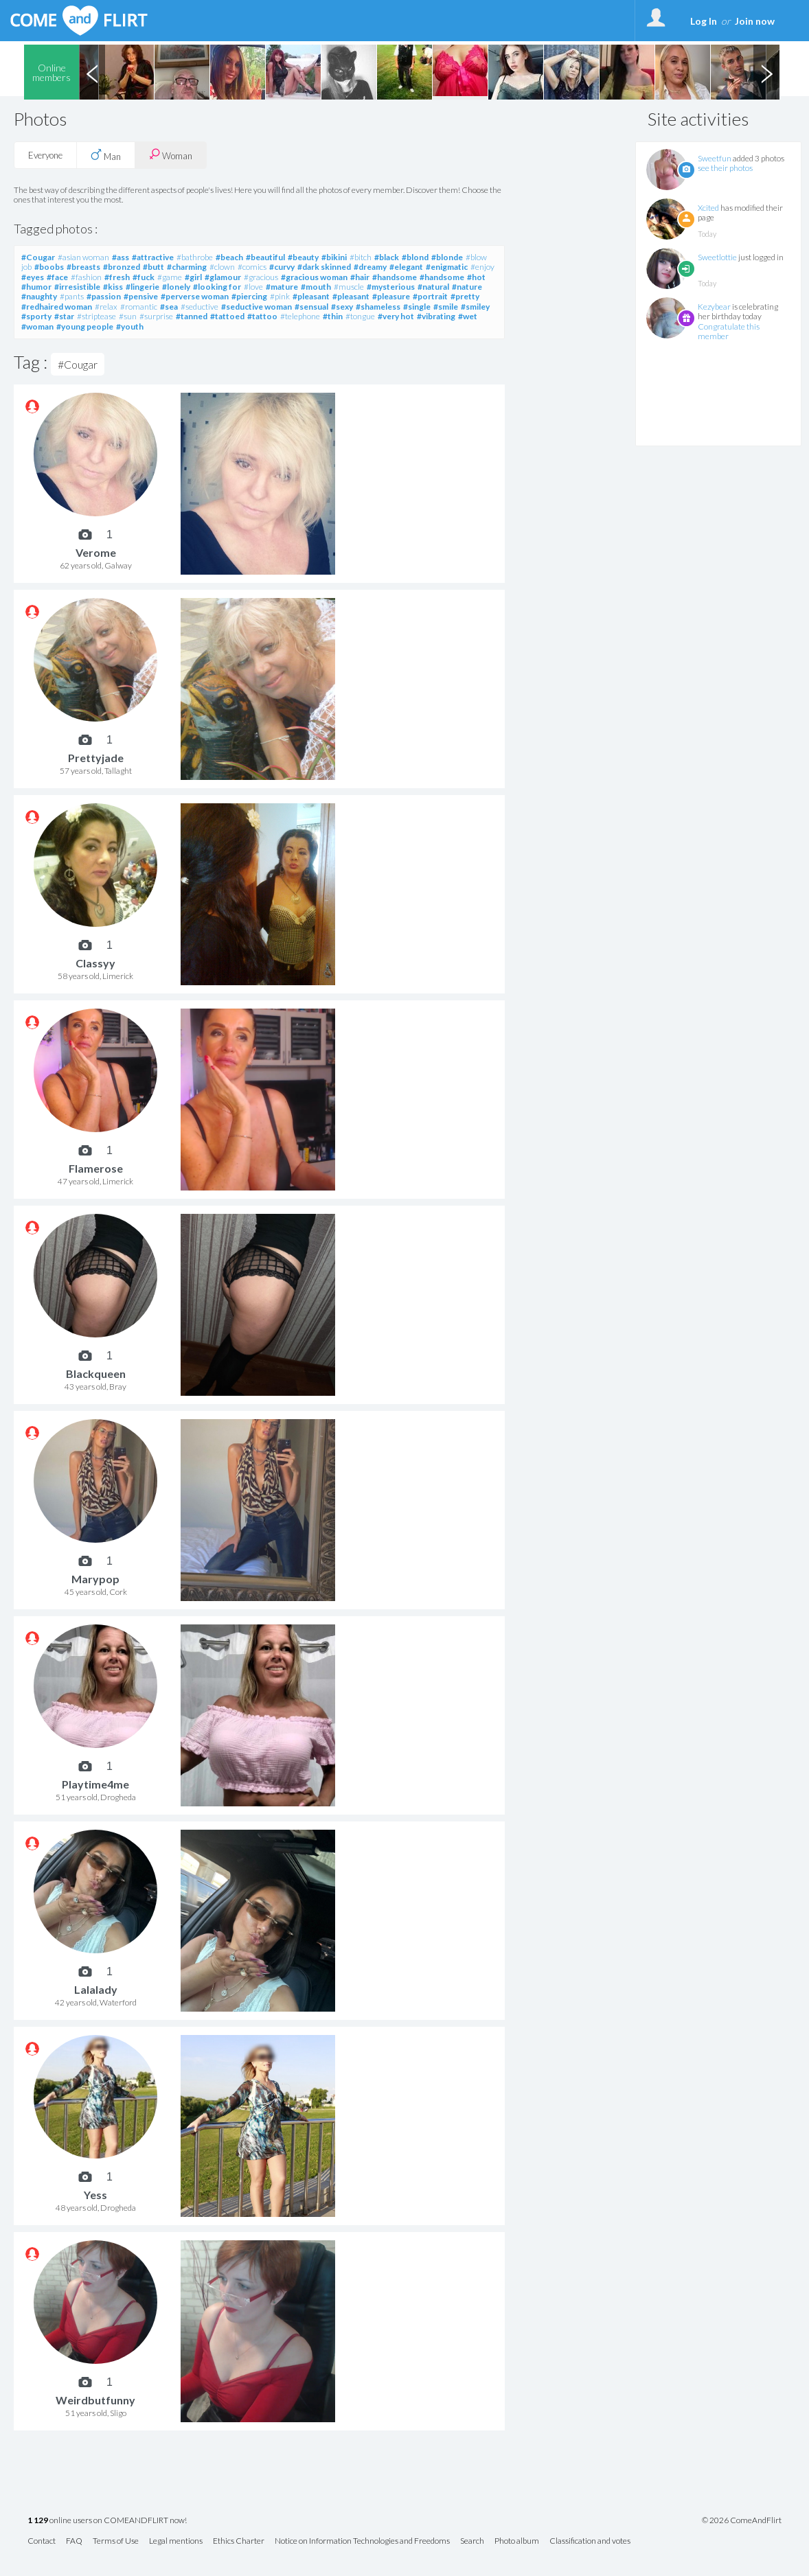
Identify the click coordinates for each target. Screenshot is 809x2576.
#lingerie (142, 286)
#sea (169, 306)
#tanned (191, 316)
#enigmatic (447, 267)
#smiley (475, 306)
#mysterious (391, 286)
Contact (41, 2541)
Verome (96, 552)
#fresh (117, 277)
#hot (476, 277)
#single (417, 306)
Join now (755, 21)
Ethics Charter (238, 2541)
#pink (280, 296)
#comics (252, 267)
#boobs (49, 267)
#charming (187, 267)
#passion (104, 296)
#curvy (282, 267)
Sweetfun (714, 158)
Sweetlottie (717, 257)
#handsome (394, 277)
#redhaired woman (56, 306)
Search (472, 2541)
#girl (193, 277)
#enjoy (482, 267)
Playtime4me (95, 1784)
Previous (92, 72)
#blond (415, 257)
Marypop (95, 1578)
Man (106, 155)
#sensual (311, 306)
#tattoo (262, 316)
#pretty (465, 296)
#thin (333, 316)
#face (57, 277)
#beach (229, 257)
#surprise (156, 316)
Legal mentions (176, 2541)
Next (766, 72)
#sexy (342, 306)
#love (253, 286)
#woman (37, 326)
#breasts (83, 267)
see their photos (725, 168)
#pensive (141, 296)
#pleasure (391, 296)
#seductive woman (256, 306)
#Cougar (38, 257)
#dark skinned (324, 267)
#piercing (249, 296)
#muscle (349, 286)
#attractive (153, 257)
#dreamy (370, 267)
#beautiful (265, 257)
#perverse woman (195, 296)
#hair (359, 277)
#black (386, 257)
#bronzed (121, 267)
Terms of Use (116, 2541)
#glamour (223, 277)
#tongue (360, 316)
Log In (703, 21)
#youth (130, 326)
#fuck (144, 277)
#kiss (113, 286)
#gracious (261, 277)
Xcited (708, 208)
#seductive (199, 306)
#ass (120, 257)
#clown (222, 267)
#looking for (217, 286)
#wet (467, 316)
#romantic (138, 306)
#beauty (303, 257)
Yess (95, 2194)
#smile (445, 306)
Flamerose (96, 1168)
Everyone (45, 155)
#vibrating (436, 316)
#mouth (316, 286)
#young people (84, 326)
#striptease (96, 316)
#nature (467, 286)
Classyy (95, 962)
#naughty (39, 296)
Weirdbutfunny (95, 2399)
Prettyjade (96, 757)
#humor (36, 286)
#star (64, 316)
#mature (282, 286)
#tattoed (227, 316)
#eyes (32, 277)
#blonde (447, 257)
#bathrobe (194, 257)
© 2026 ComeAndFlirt (742, 2520)
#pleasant (311, 296)
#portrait (430, 296)
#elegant (406, 267)
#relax (106, 306)
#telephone (300, 316)
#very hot (396, 316)
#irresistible (77, 286)
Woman (170, 154)
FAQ (74, 2541)
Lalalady (95, 1989)
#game (169, 277)
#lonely (176, 286)
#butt (153, 267)
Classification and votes (589, 2541)
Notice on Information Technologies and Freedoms (362, 2541)
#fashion (86, 277)
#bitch (361, 257)
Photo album (516, 2541)
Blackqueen (96, 1373)
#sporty (36, 316)
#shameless (378, 306)
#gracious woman (314, 277)
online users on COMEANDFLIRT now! (107, 2520)
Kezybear (714, 306)
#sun (128, 316)
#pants (72, 296)
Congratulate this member (729, 331)
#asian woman (83, 257)
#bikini (334, 257)
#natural (433, 286)
